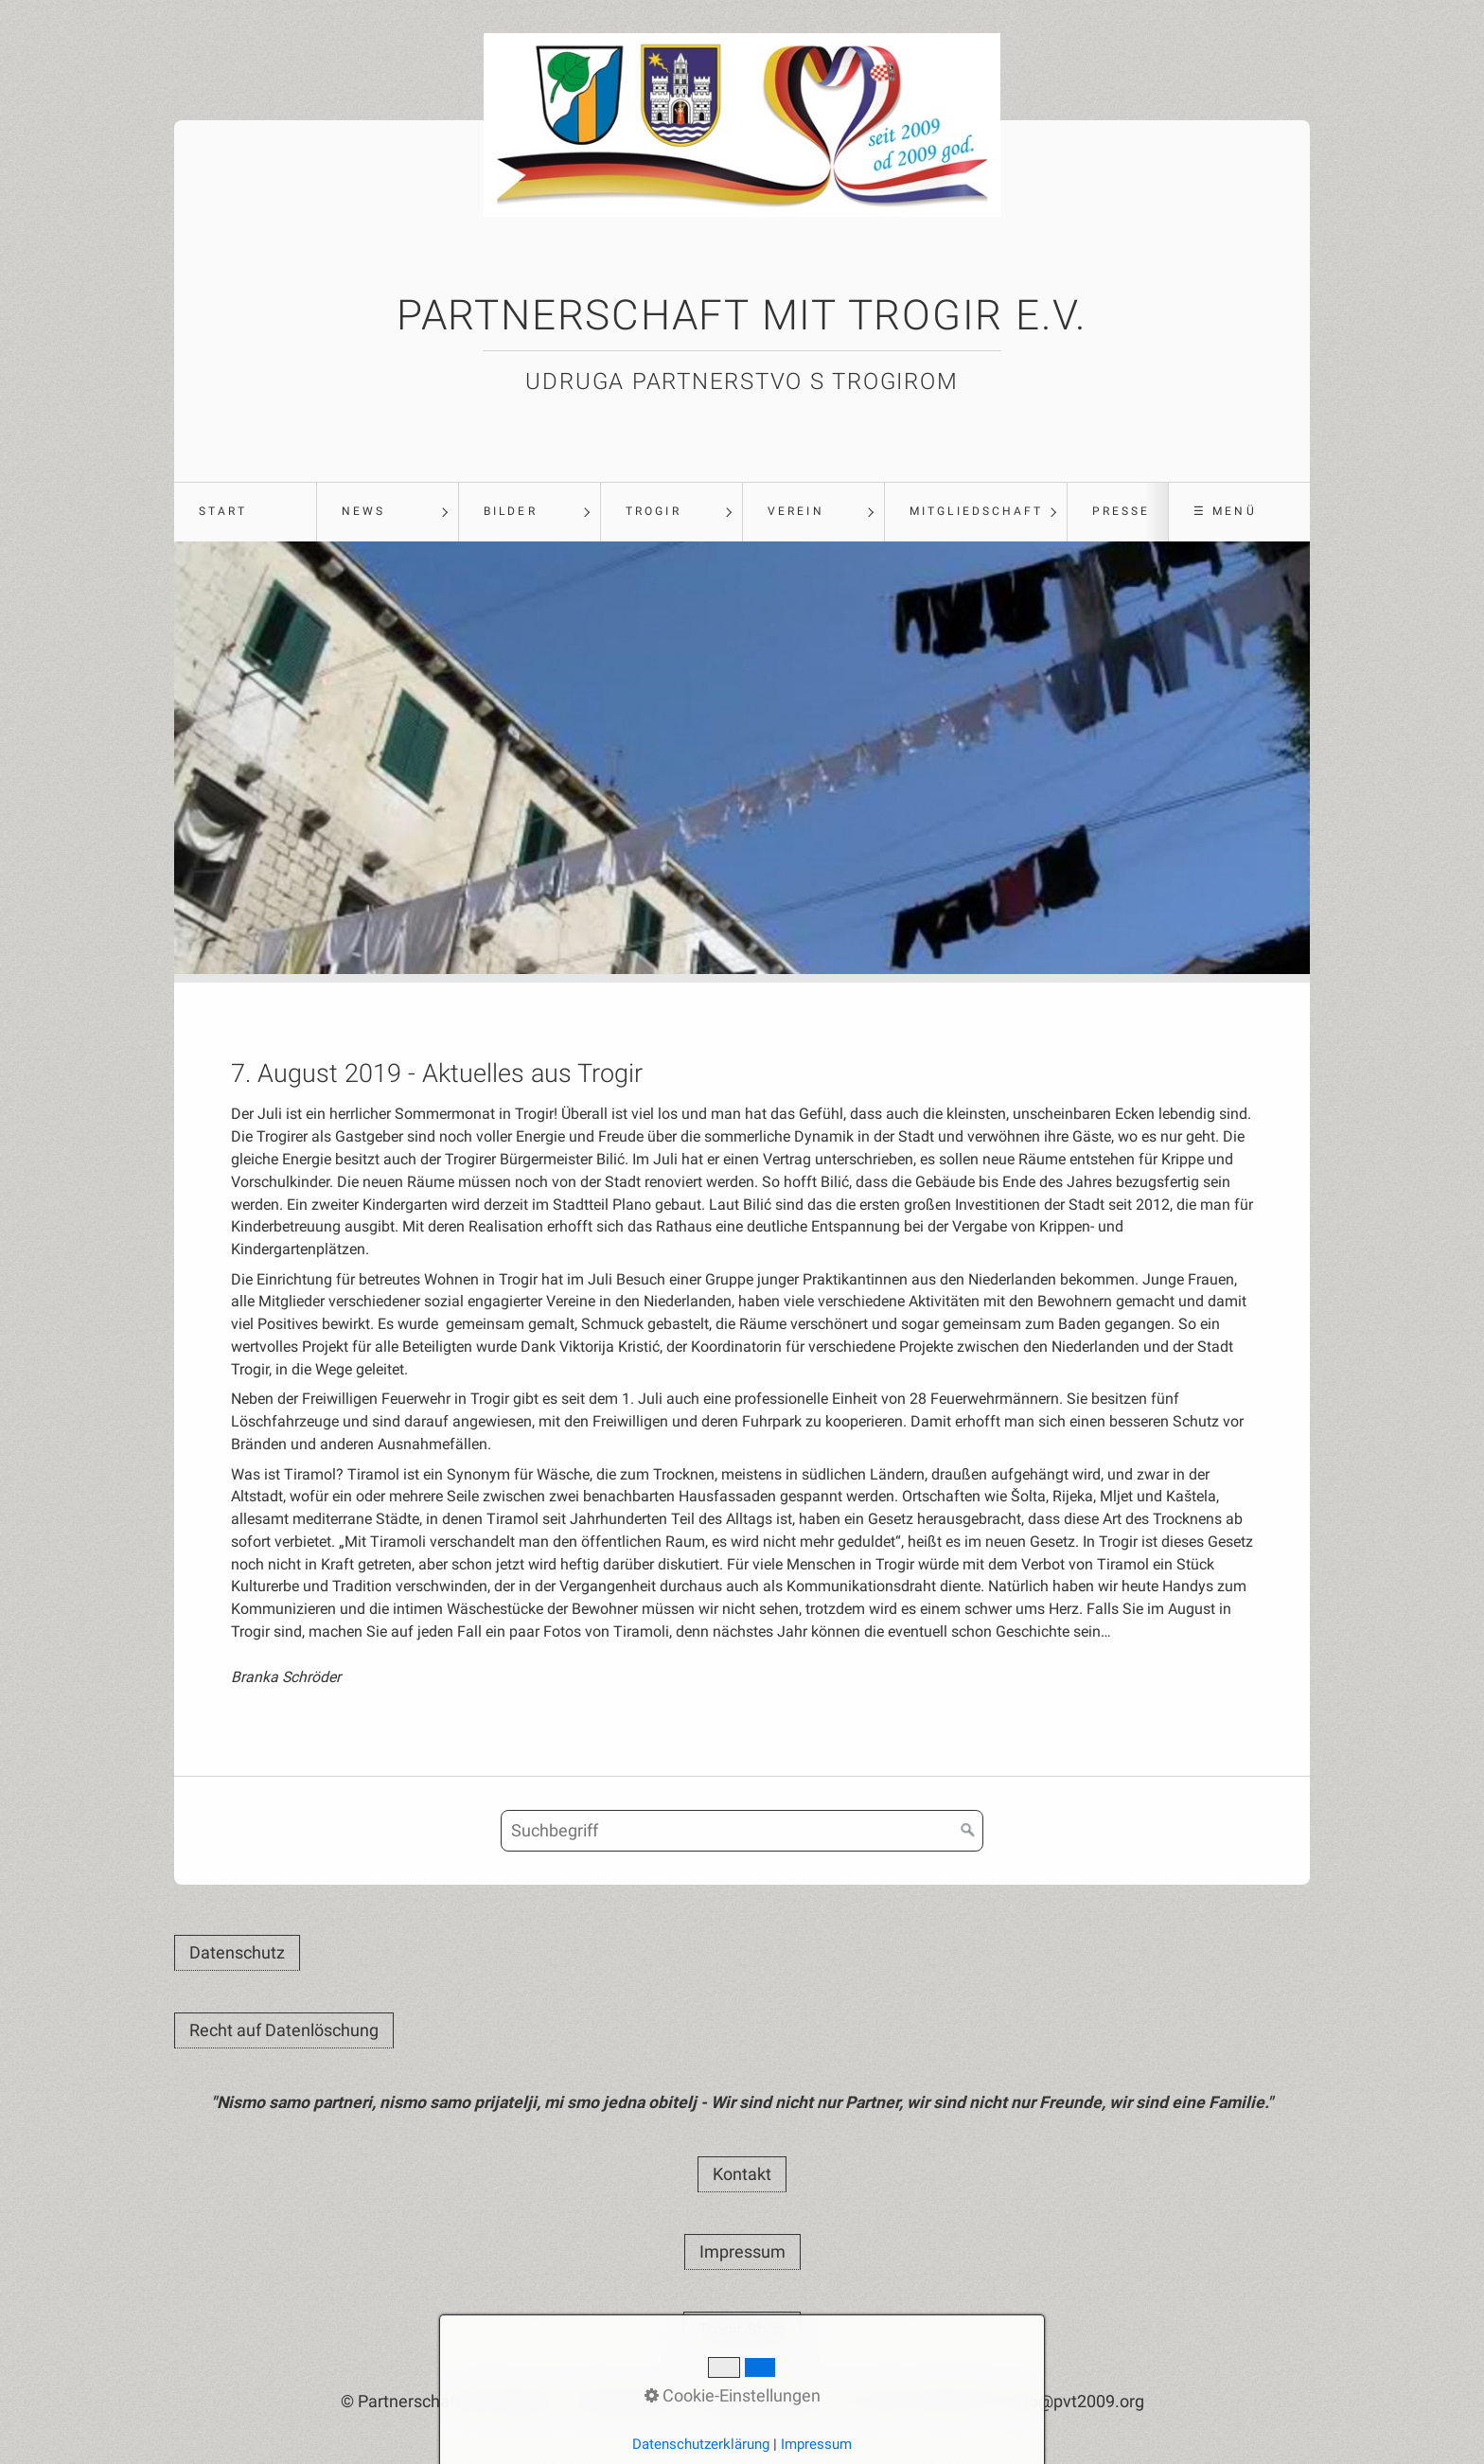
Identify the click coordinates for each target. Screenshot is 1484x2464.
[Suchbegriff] (742, 1831)
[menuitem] (245, 512)
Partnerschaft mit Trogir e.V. (742, 315)
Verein (795, 511)
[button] (237, 1953)
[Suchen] (968, 1831)
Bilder (510, 511)
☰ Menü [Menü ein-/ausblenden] (1224, 511)
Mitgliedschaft (976, 511)
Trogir (653, 511)
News (363, 511)
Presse (1121, 511)
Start (223, 511)
